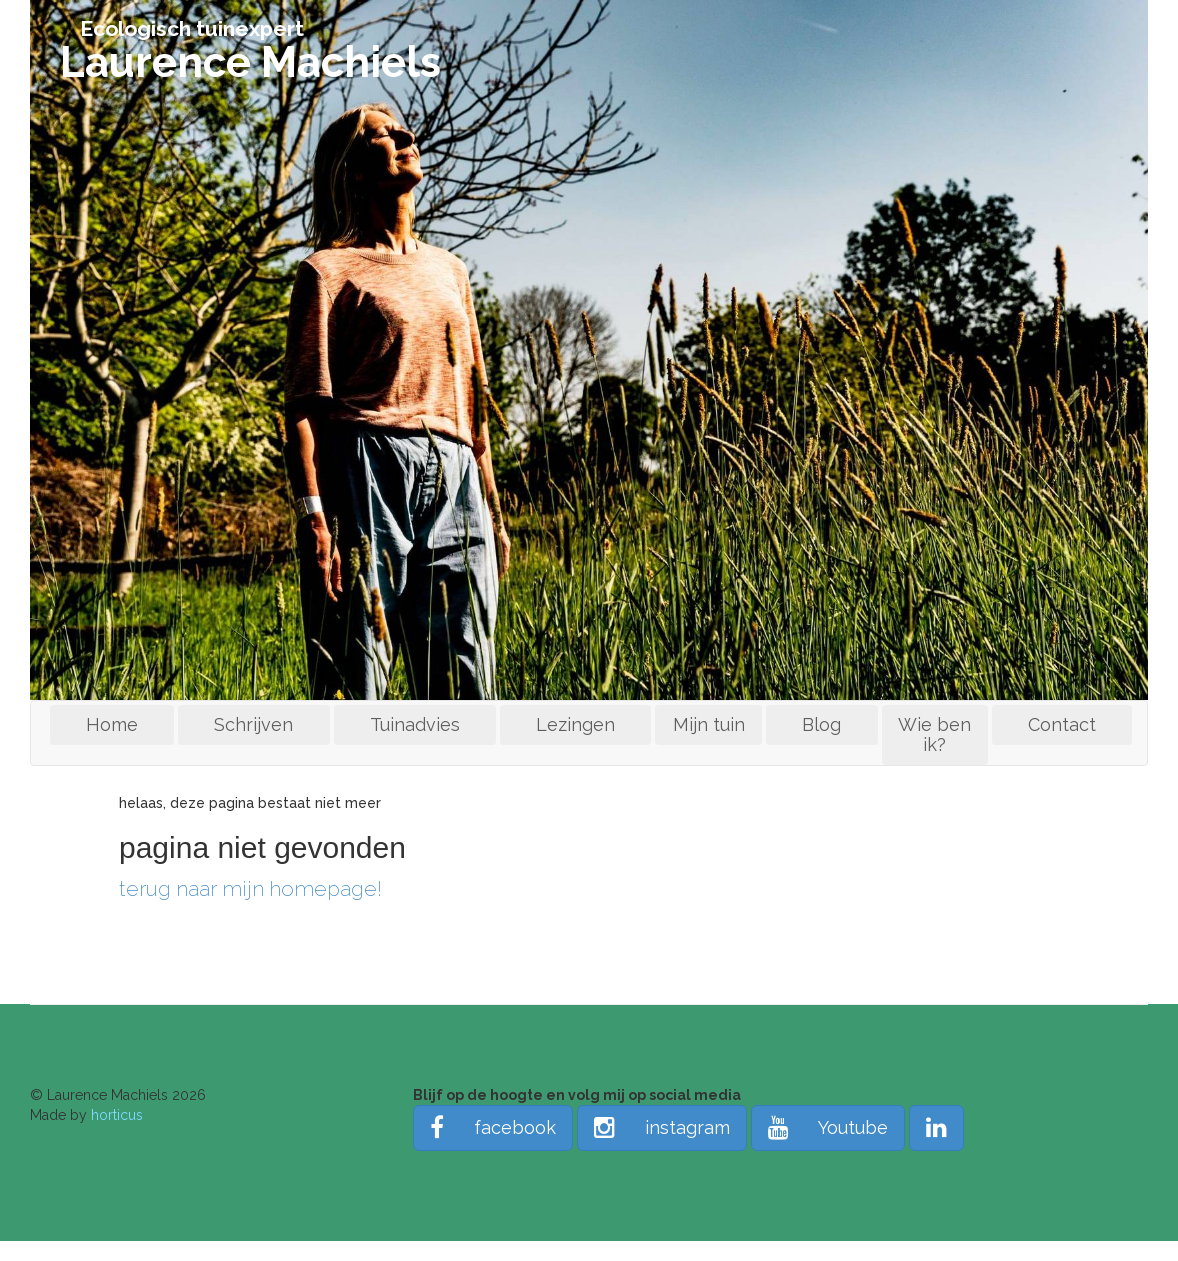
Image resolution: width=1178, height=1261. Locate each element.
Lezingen (575, 724)
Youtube (828, 1127)
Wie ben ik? (934, 734)
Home (112, 724)
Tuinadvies (415, 724)
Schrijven (253, 724)
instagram (662, 1127)
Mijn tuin (709, 724)
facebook (493, 1127)
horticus (117, 1115)
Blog (821, 724)
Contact (1062, 724)
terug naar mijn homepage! (250, 888)
